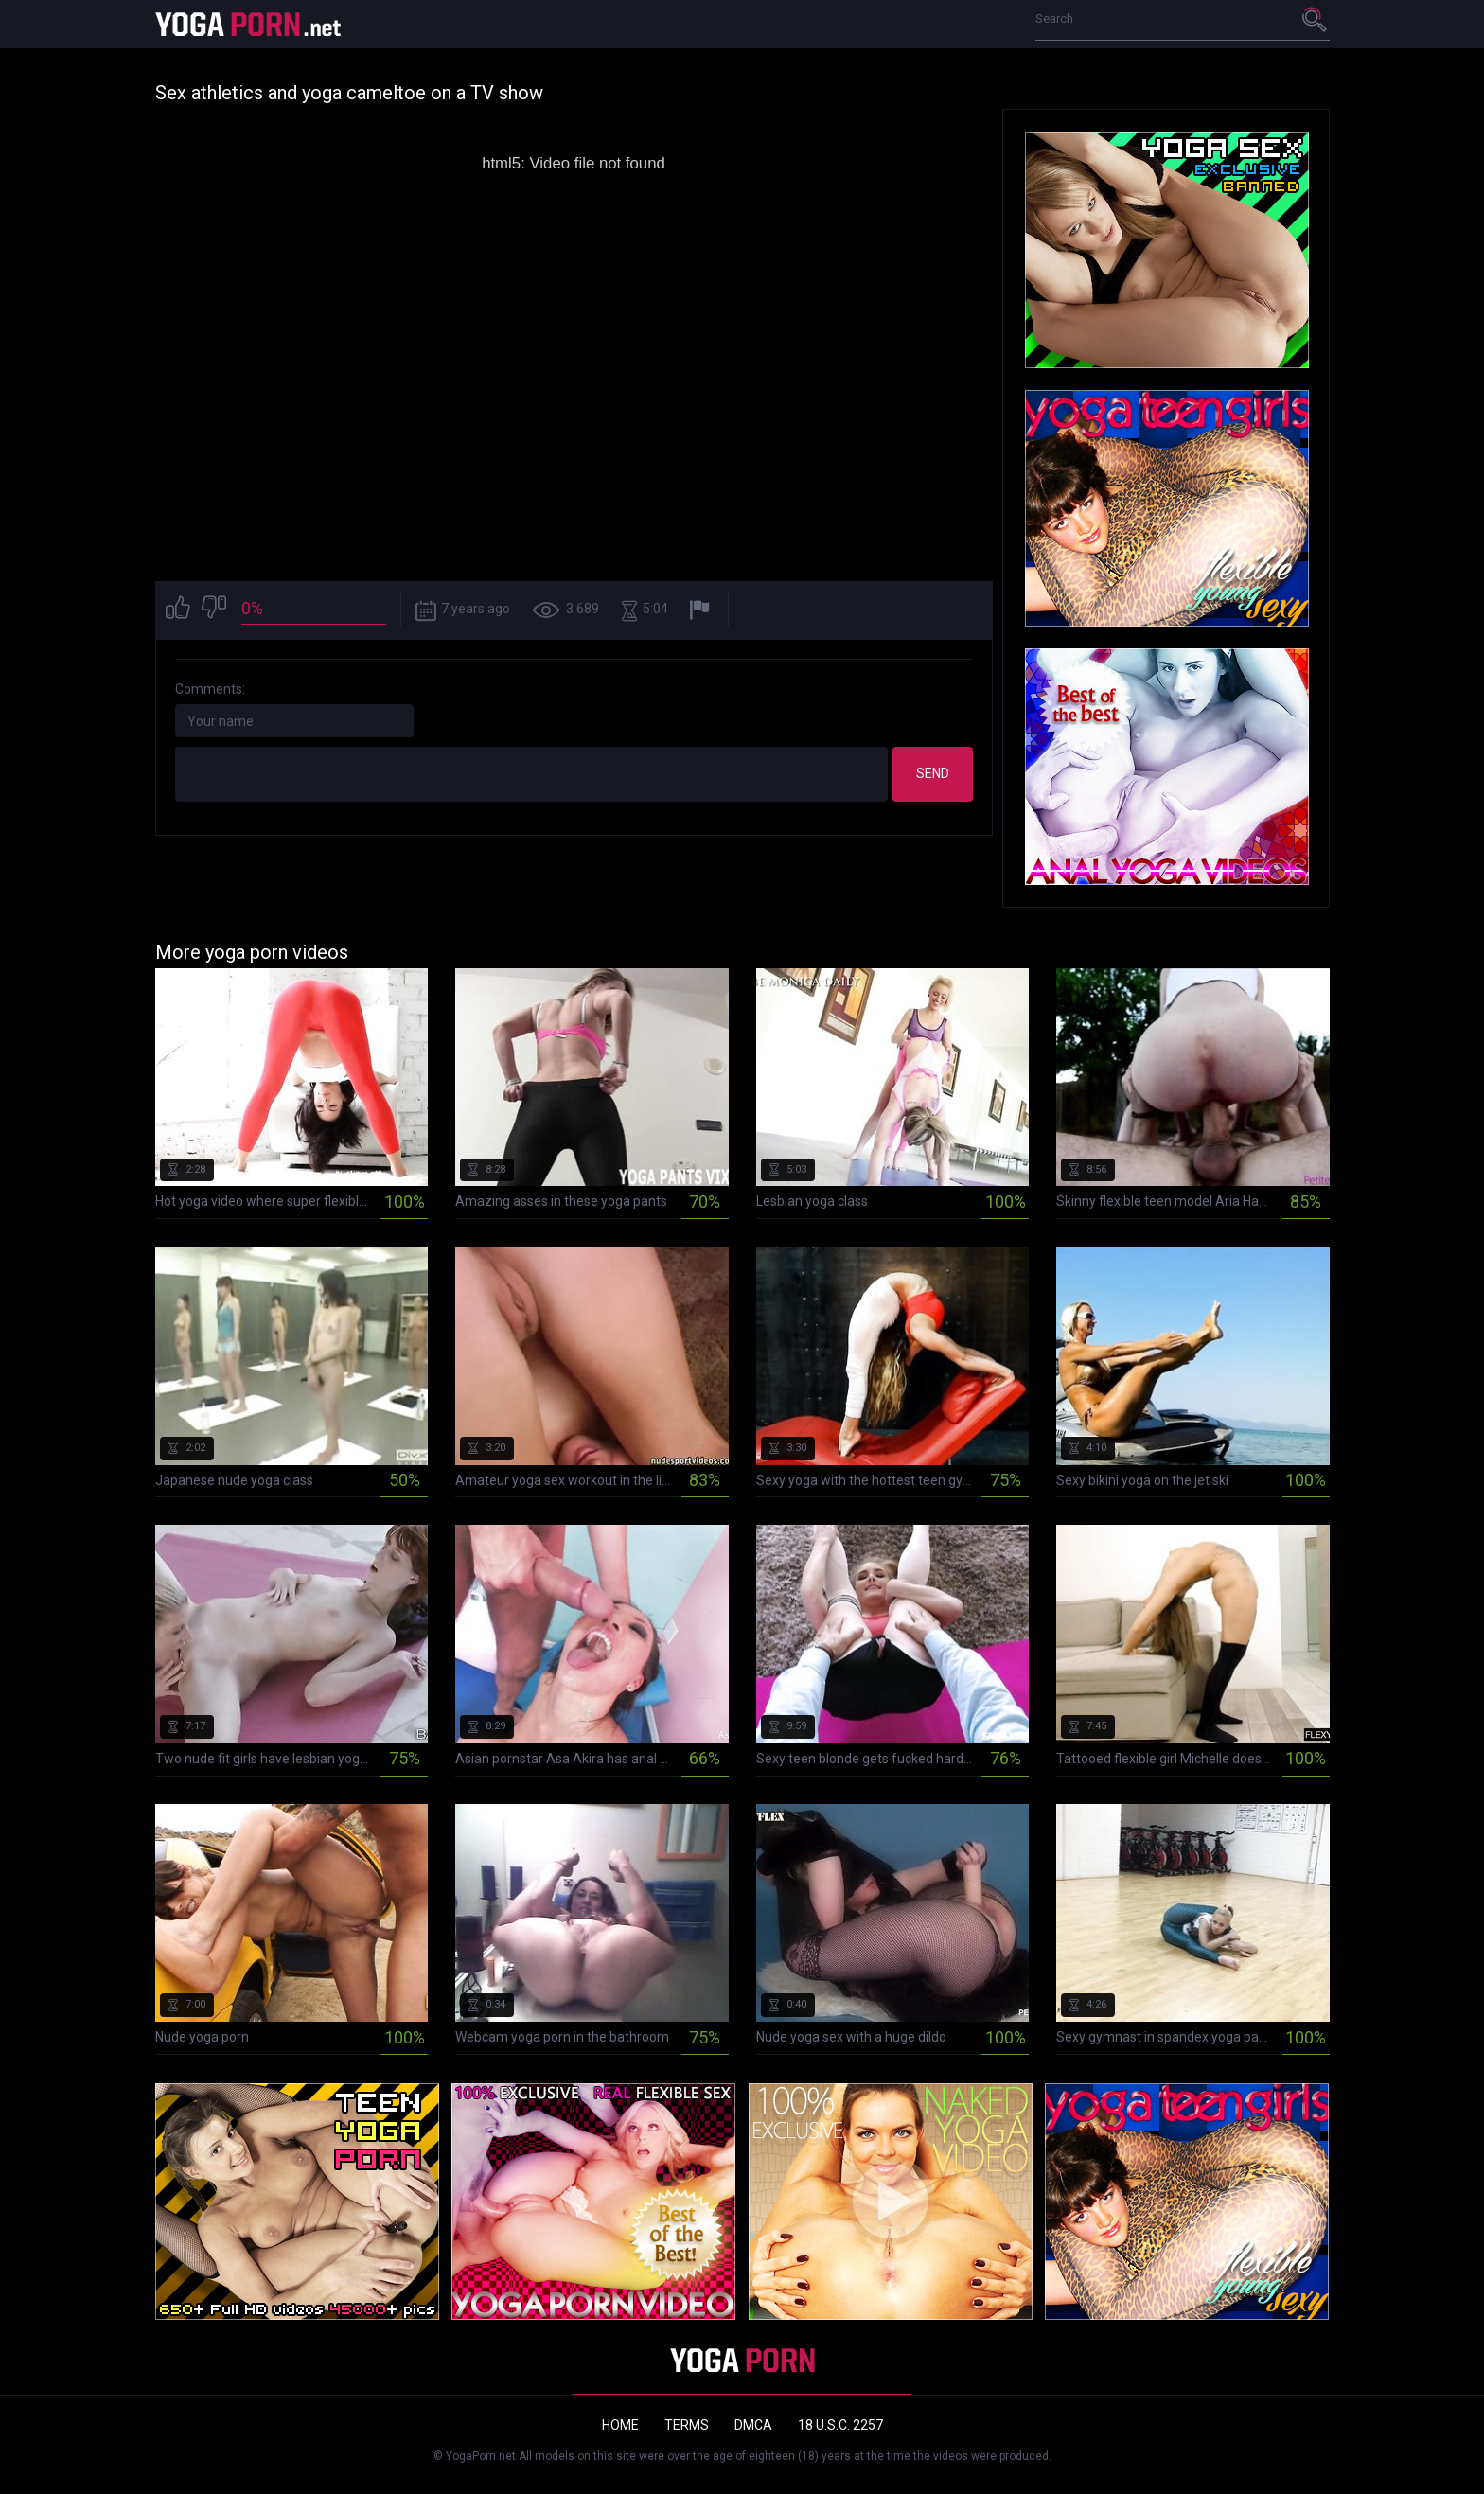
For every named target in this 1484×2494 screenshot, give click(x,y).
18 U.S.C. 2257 (840, 2424)
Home (620, 2424)
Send (932, 773)
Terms (686, 2424)
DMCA (753, 2424)
